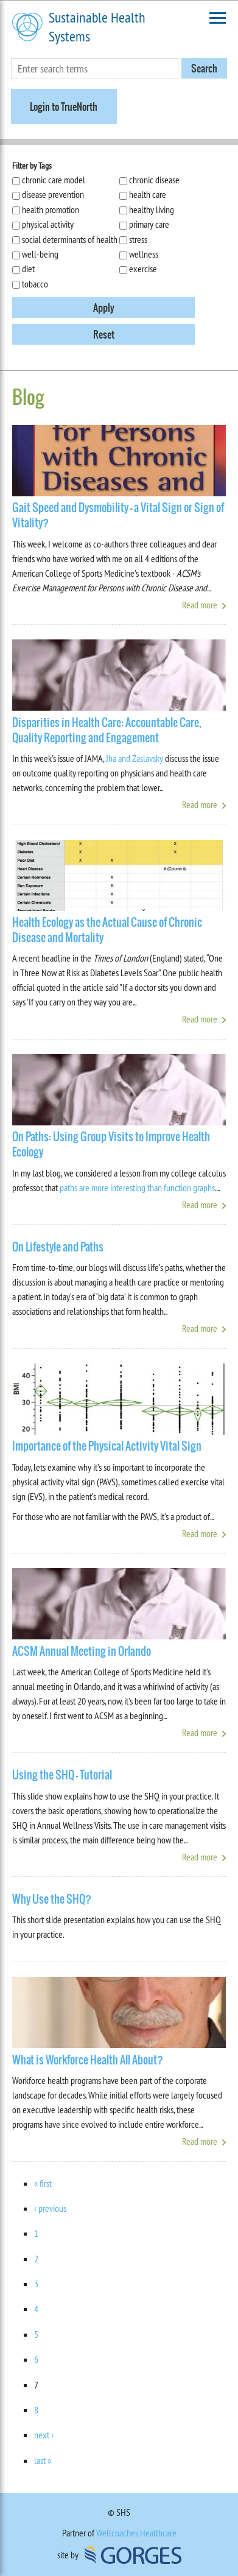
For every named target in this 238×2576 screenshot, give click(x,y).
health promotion (50, 209)
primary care (149, 224)
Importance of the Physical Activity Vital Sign (106, 1446)
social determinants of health (69, 239)
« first (43, 2183)
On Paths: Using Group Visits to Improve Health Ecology (111, 1144)
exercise (143, 268)
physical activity (48, 224)
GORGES (133, 2555)
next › (44, 2435)
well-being (40, 254)
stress (138, 239)
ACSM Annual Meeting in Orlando (81, 1651)
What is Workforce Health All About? (87, 2060)
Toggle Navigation (217, 17)
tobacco (35, 284)
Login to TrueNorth (63, 106)
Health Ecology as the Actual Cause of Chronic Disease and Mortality (107, 930)
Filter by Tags (32, 165)
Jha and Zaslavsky (134, 758)
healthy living (151, 209)
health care (147, 194)
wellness (143, 254)
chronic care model (53, 180)
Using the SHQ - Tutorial (62, 1775)
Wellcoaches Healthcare (136, 2533)
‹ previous (50, 2208)
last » (42, 2460)
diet (28, 268)
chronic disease (154, 180)
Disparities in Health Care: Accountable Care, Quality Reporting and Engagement (106, 730)
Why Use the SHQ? (51, 1899)
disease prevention (53, 194)
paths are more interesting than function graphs (137, 1187)
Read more (199, 605)
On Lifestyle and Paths (57, 1247)
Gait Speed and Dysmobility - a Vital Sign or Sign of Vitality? (118, 515)
